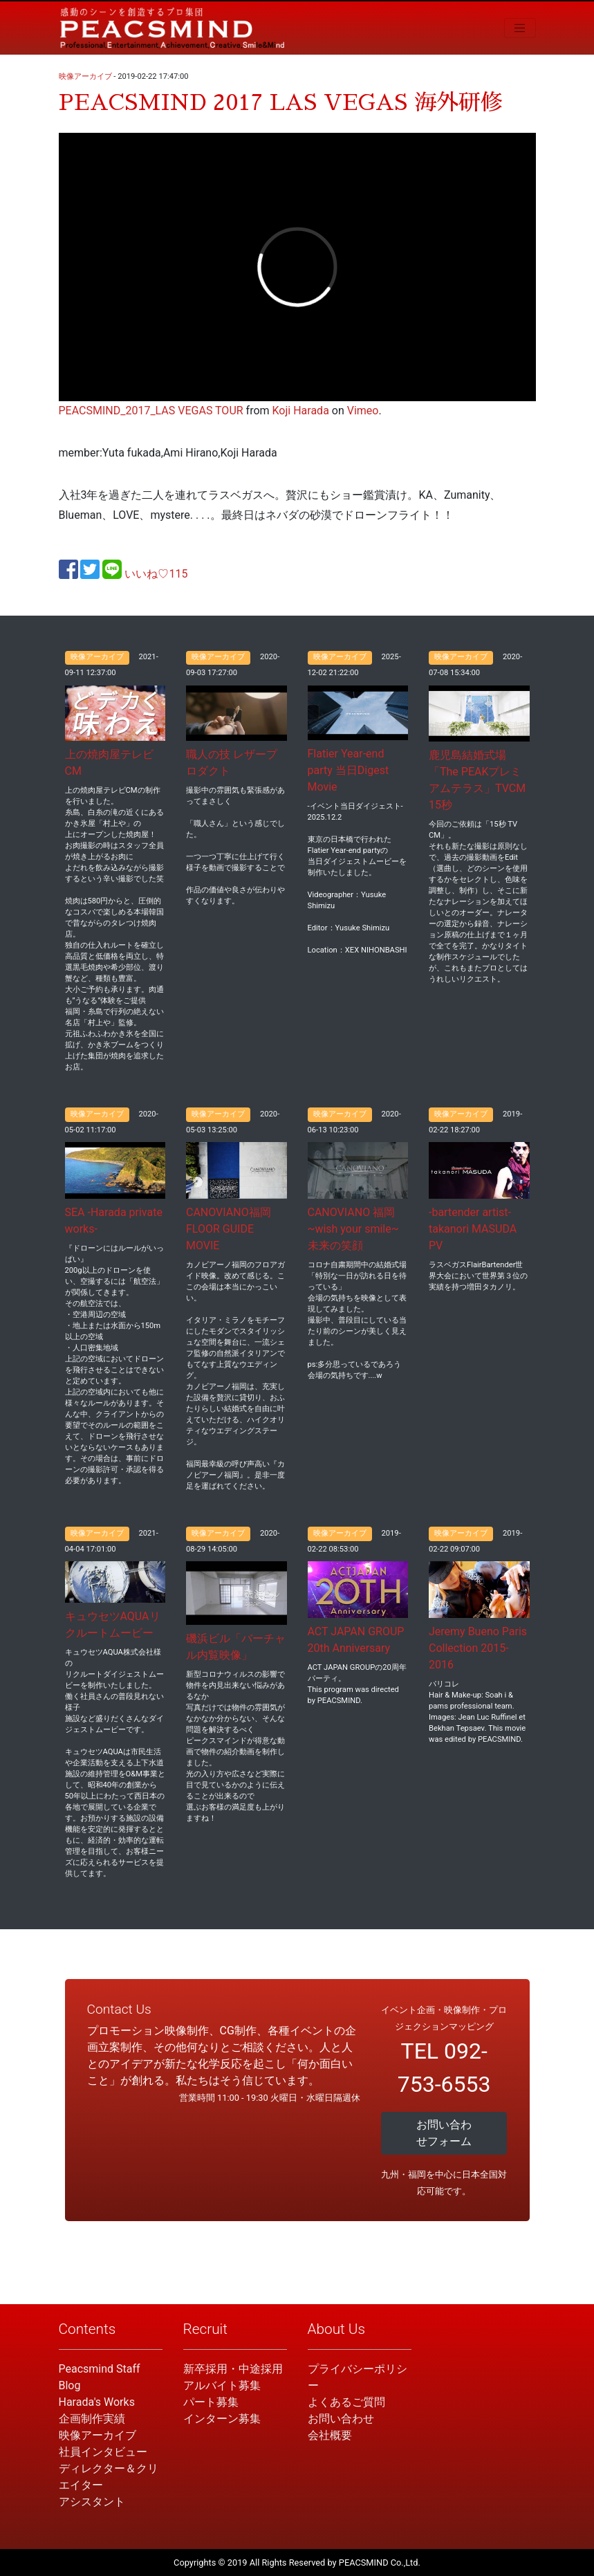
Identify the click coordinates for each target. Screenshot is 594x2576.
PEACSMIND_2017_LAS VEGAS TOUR (151, 410)
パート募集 (211, 2402)
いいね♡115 (155, 573)
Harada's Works (97, 2402)
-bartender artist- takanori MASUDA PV (473, 1229)
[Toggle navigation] (519, 28)
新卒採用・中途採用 (233, 2368)
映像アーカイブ (85, 76)
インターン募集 (222, 2418)
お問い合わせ (341, 2418)
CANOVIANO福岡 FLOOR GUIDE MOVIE (228, 1229)
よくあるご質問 (346, 2402)
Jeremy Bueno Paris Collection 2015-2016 (478, 1648)
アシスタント (92, 2501)
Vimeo (363, 410)
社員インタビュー (103, 2451)
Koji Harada (300, 410)
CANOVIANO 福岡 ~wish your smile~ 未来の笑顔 (353, 1229)
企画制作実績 (92, 2418)
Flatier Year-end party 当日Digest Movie (348, 770)
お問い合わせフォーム (444, 2133)
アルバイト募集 (222, 2385)
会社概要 (330, 2435)
